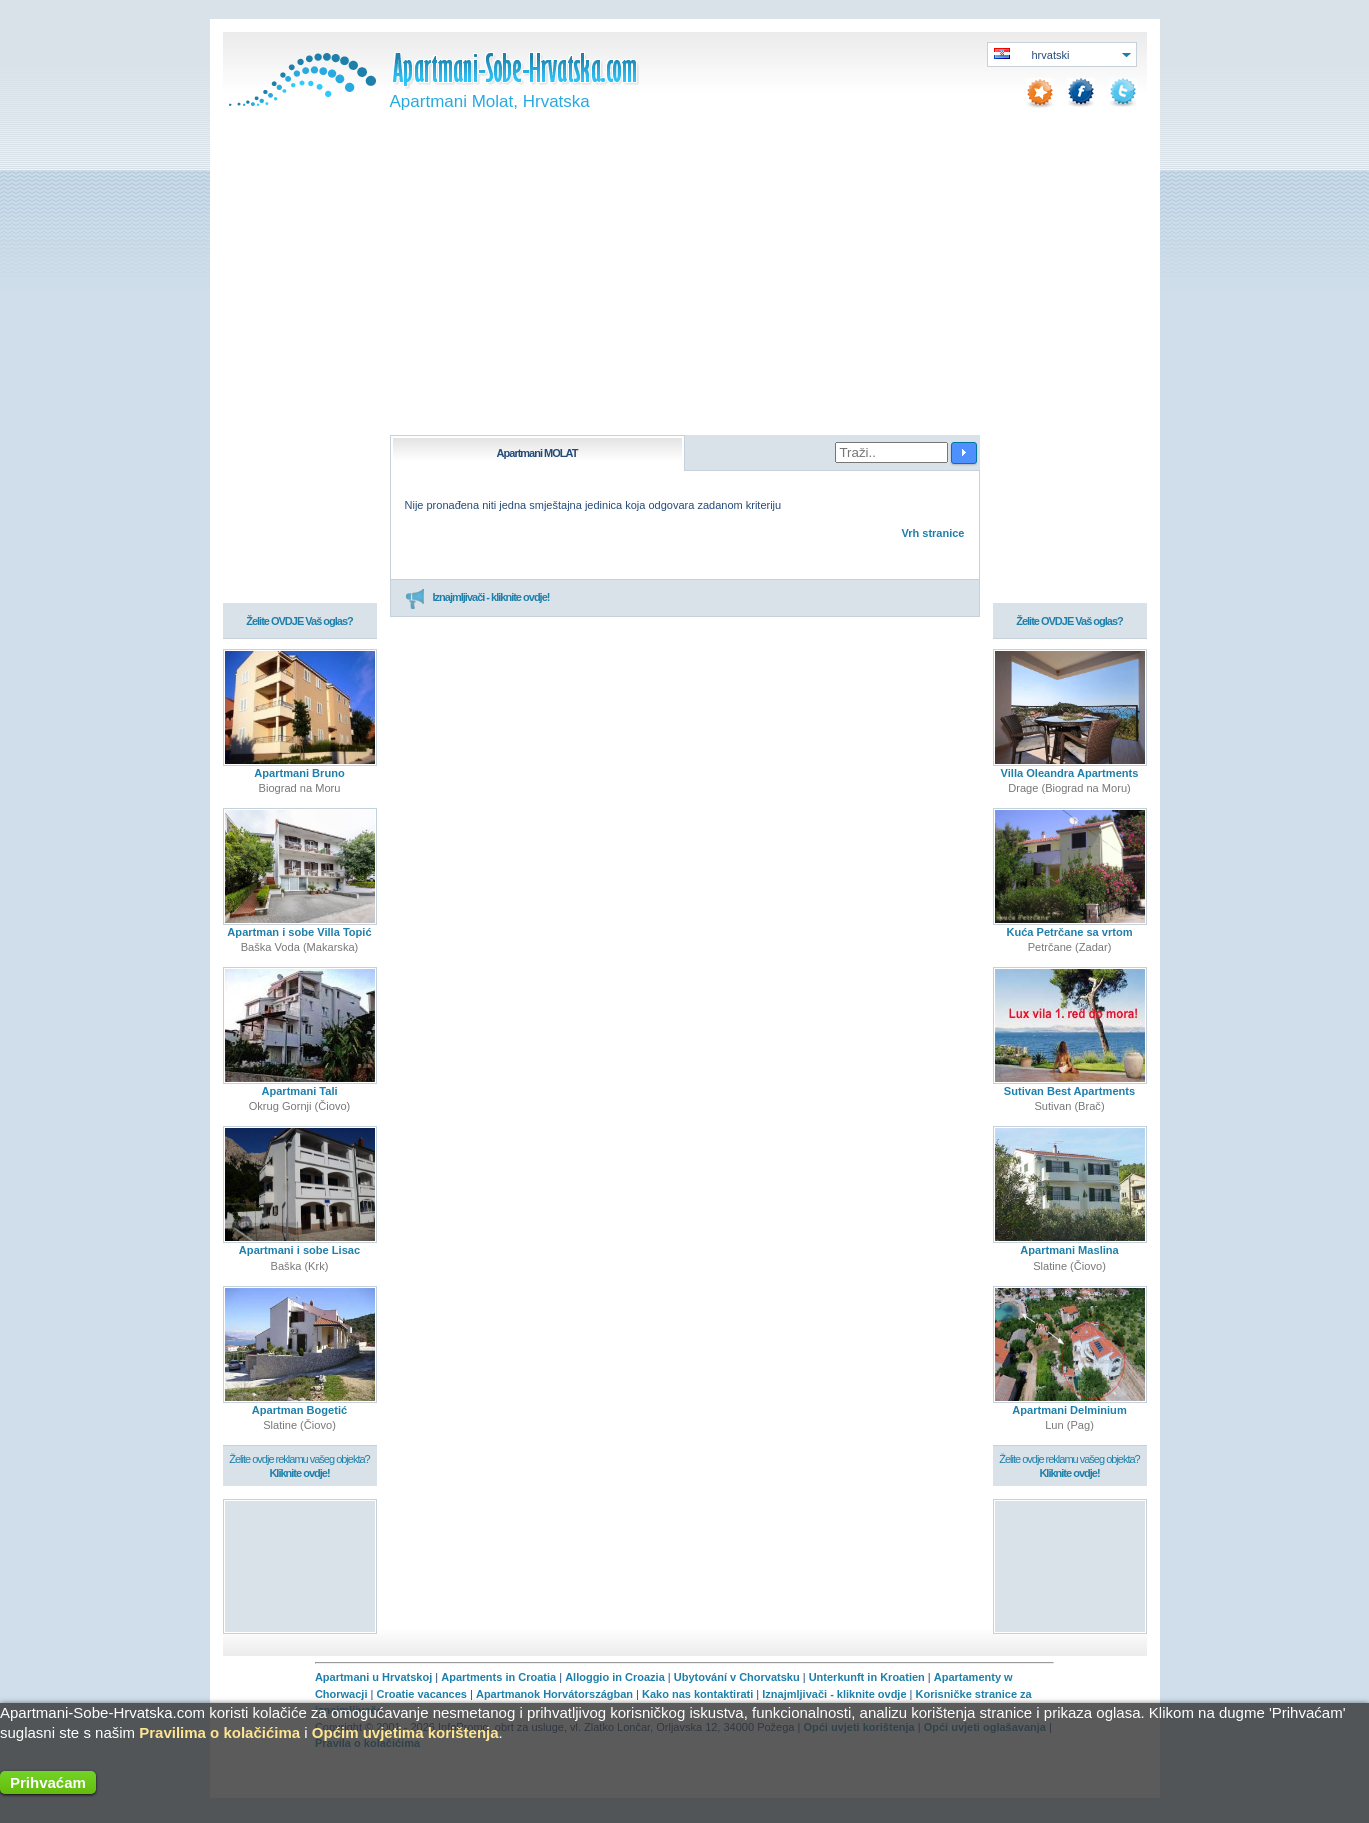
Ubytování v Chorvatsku (737, 1677)
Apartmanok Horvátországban (554, 1694)
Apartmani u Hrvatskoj (373, 1677)
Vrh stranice (933, 533)
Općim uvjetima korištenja (405, 1732)
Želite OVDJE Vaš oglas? (299, 622)
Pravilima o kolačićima (219, 1732)
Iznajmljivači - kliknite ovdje (834, 1694)
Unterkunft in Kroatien (867, 1677)
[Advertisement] (685, 285)
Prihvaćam (48, 1782)
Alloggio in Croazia (615, 1677)
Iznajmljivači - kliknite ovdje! (477, 598)
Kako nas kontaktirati (697, 1694)
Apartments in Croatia (498, 1677)
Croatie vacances (421, 1694)
